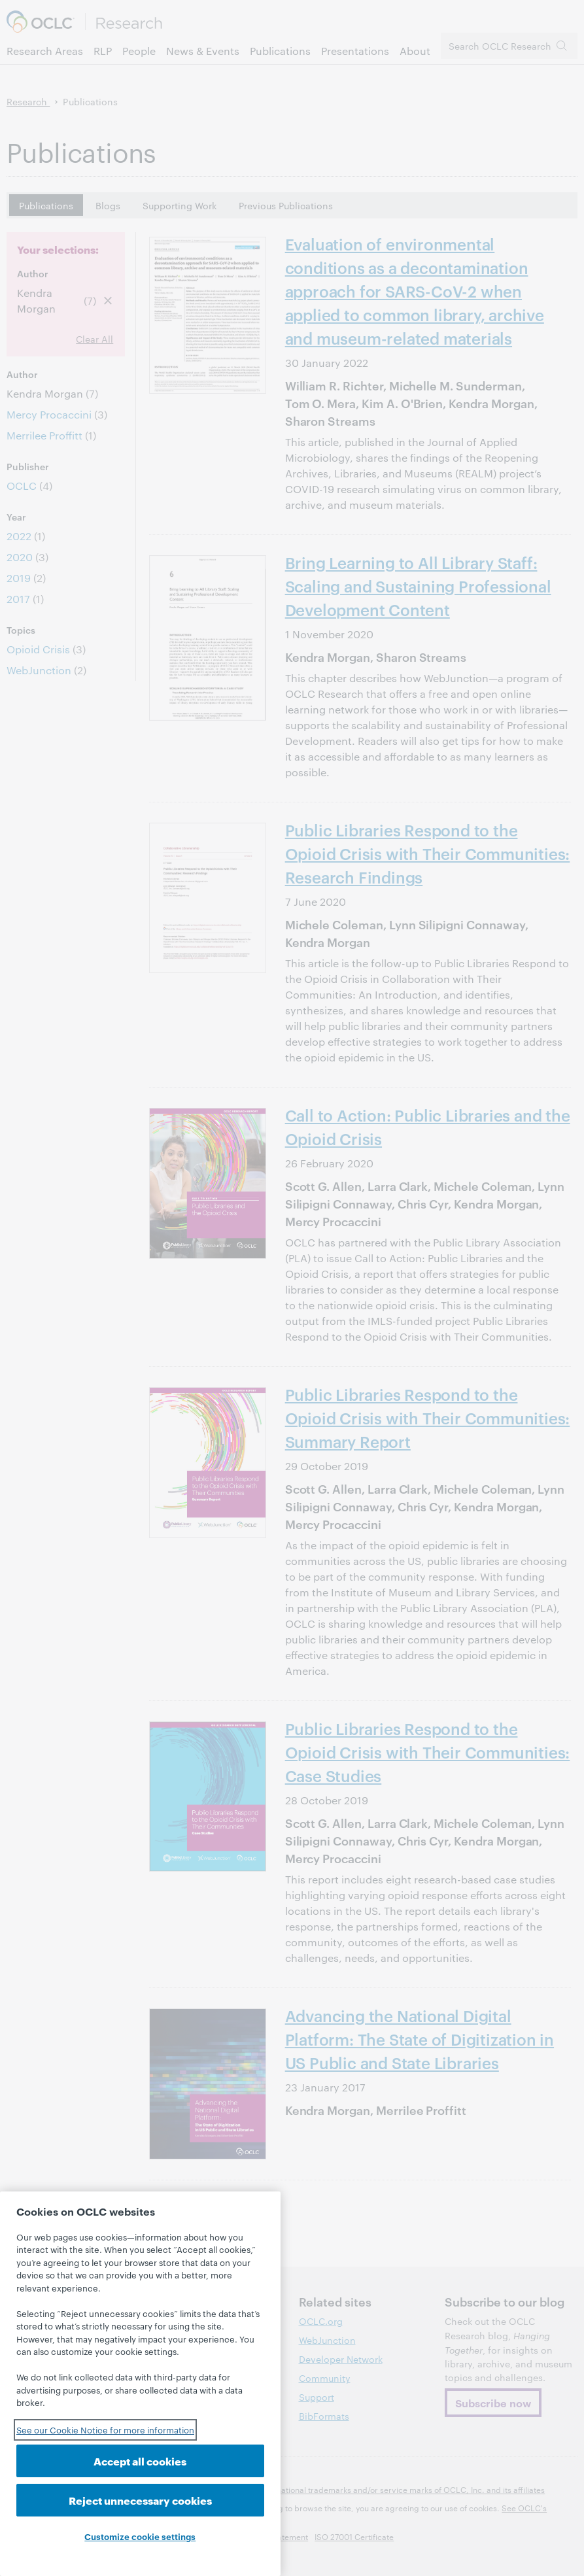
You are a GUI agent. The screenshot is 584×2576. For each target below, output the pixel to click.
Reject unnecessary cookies (140, 2499)
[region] (140, 2383)
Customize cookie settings (140, 2536)
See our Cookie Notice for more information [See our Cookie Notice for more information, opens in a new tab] (105, 2429)
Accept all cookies (140, 2460)
